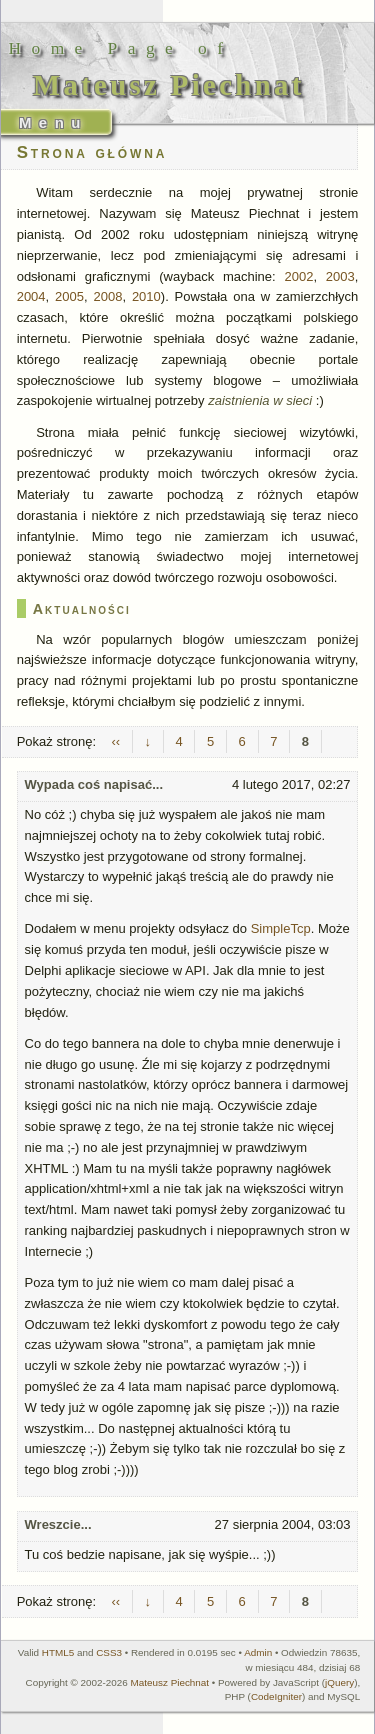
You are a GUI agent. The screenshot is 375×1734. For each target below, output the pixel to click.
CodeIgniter (276, 1696)
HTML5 (58, 1652)
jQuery (339, 1682)
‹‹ (115, 741)
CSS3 (109, 1652)
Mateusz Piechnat (170, 1682)
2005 (69, 296)
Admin (258, 1652)
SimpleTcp (281, 928)
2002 (298, 276)
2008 (107, 296)
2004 (31, 296)
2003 (340, 276)
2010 (146, 296)
